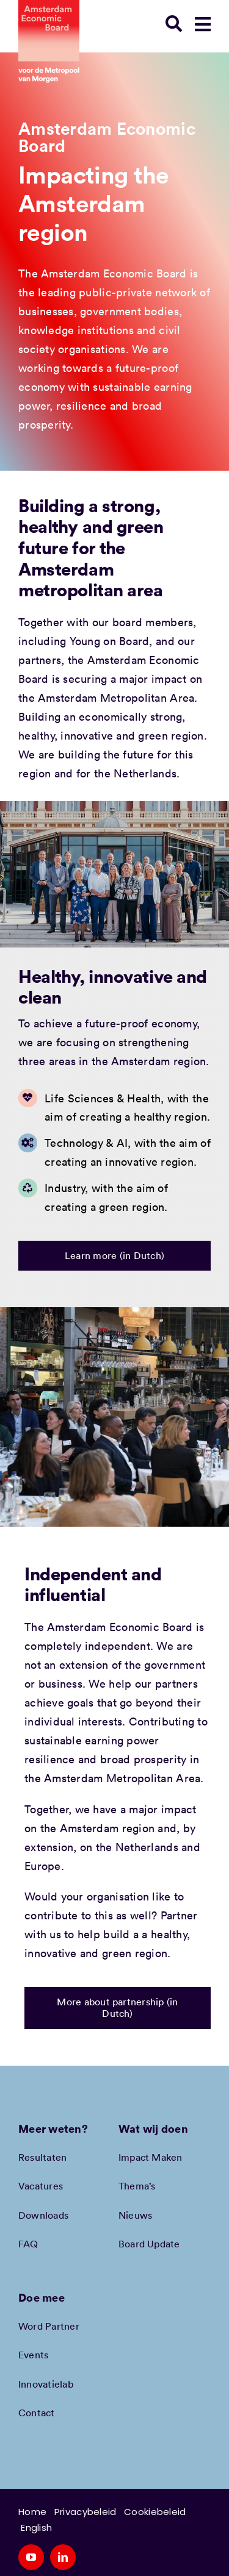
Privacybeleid (85, 2511)
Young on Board (110, 640)
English (36, 2527)
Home (32, 2511)
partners (39, 659)
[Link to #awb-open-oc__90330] (203, 24)
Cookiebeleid (155, 2511)
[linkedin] (63, 2557)
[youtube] (31, 2557)
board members (153, 622)
